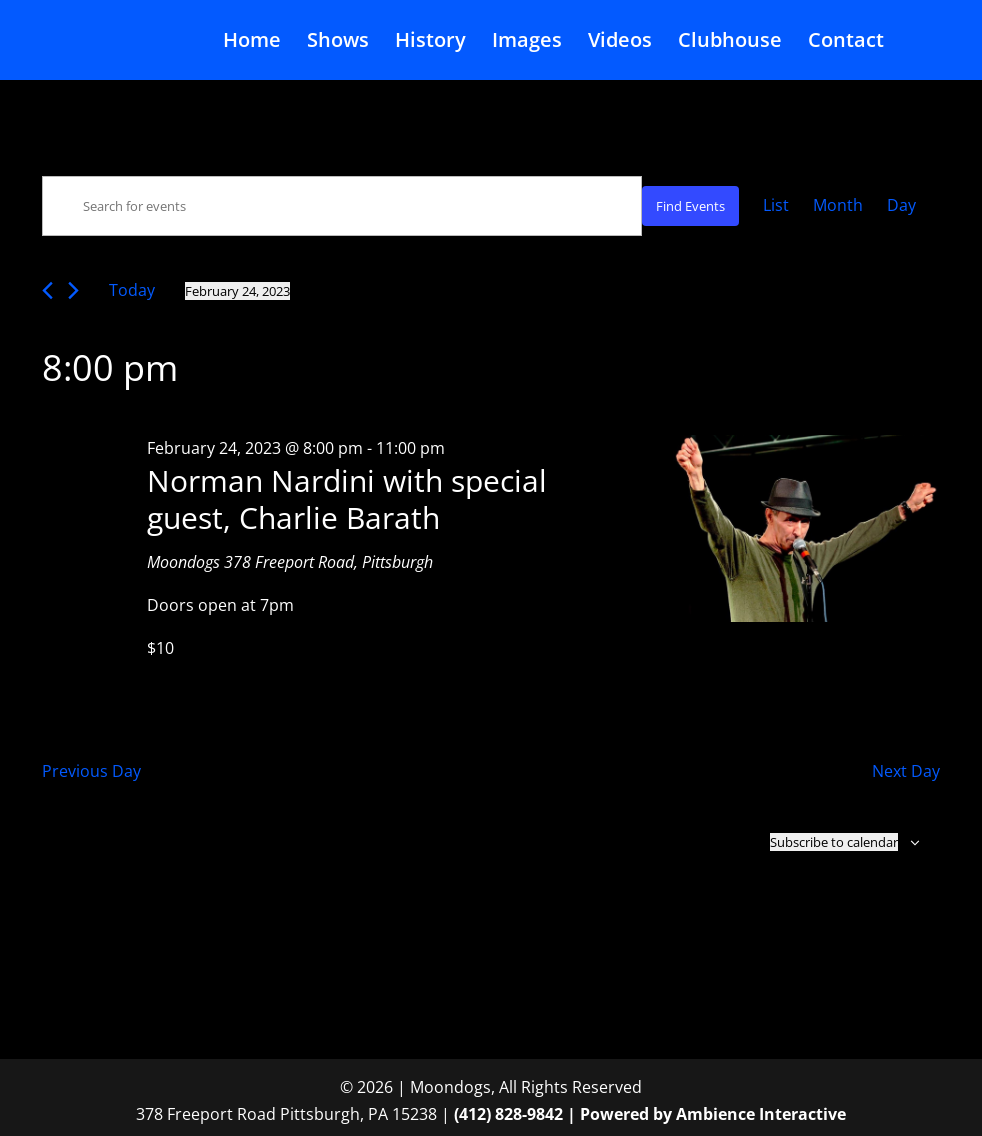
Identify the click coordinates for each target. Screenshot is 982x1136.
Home (252, 43)
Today (132, 290)
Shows (338, 43)
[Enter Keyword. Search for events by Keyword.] (342, 206)
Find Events (690, 206)
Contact (846, 43)
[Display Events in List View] (776, 205)
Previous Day (91, 771)
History (430, 43)
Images (527, 43)
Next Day (906, 771)
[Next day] (73, 290)
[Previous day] (47, 290)
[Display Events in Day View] (901, 205)
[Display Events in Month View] (838, 205)
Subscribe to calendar (834, 842)
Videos (620, 43)
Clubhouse (730, 43)
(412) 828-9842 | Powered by (565, 1114)
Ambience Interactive (761, 1114)
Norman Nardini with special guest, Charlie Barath (347, 499)
